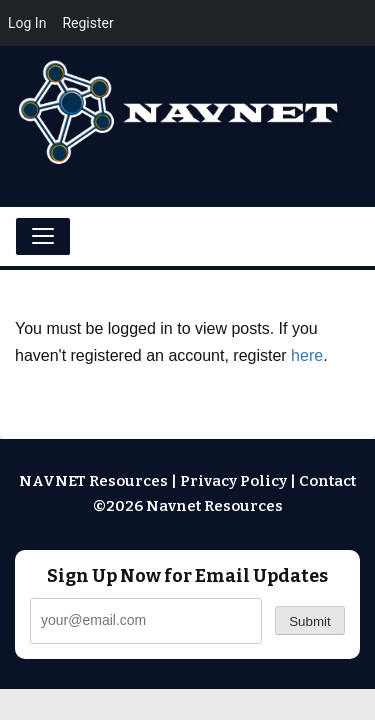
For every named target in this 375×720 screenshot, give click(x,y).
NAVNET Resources (93, 481)
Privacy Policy (233, 481)
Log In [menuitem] (27, 23)
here (307, 355)
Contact (327, 481)
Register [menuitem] (87, 23)
